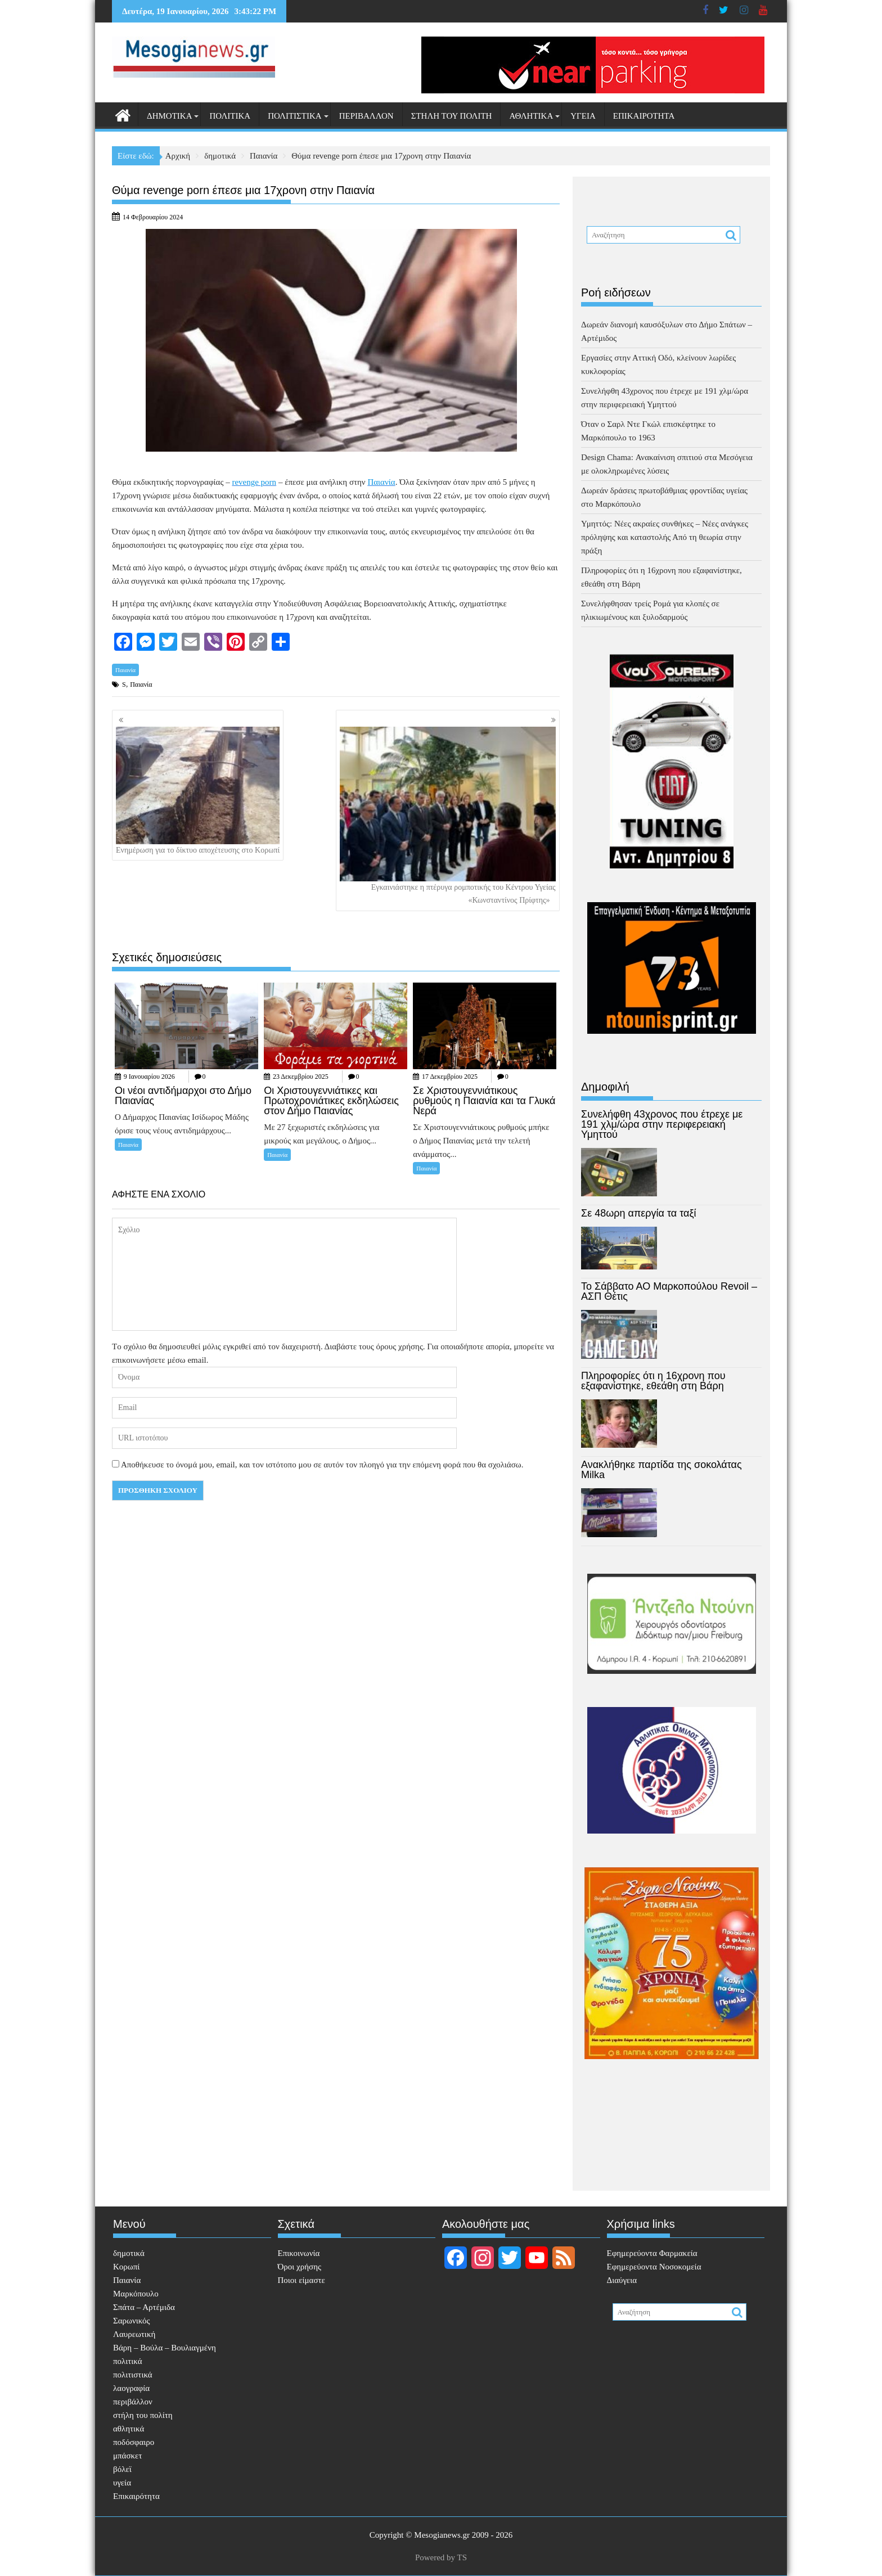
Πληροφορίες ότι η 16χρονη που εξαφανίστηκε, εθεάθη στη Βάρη (653, 1380)
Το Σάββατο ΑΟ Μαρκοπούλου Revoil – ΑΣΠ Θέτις (669, 1291)
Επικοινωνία (299, 2253)
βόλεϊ (122, 2469)
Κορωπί (126, 2266)
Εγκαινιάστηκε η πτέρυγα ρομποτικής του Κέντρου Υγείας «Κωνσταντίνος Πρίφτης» (448, 815)
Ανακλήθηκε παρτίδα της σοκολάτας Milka (661, 1469)
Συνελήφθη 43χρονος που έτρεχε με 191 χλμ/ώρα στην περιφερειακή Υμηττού (661, 1124)
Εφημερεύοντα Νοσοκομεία (654, 2266)
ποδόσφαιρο (133, 2442)
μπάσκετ (127, 2455)
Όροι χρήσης (299, 2266)
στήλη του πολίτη (451, 115)
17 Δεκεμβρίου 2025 (450, 1076)
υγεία (583, 115)
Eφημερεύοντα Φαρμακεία (652, 2253)
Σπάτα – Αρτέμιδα (144, 2307)
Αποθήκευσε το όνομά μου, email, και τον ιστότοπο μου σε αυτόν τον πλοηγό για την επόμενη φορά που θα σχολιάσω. (322, 1464)
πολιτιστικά (295, 115)
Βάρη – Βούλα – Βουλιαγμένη (164, 2347)
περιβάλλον (366, 115)
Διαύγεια (622, 2280)
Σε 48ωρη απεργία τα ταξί (638, 1213)
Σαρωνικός (131, 2320)
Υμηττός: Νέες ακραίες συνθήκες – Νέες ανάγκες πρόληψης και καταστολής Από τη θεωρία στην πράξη (664, 537)
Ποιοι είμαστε (301, 2280)
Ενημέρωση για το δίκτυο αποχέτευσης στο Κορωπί (198, 790)
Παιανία (125, 669)
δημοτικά (169, 115)
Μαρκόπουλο (136, 2293)
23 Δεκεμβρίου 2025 (300, 1076)
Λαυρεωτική (134, 2334)
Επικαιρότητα (644, 115)
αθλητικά (531, 115)
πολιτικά (229, 115)
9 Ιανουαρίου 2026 (149, 1076)
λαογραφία (131, 2388)
